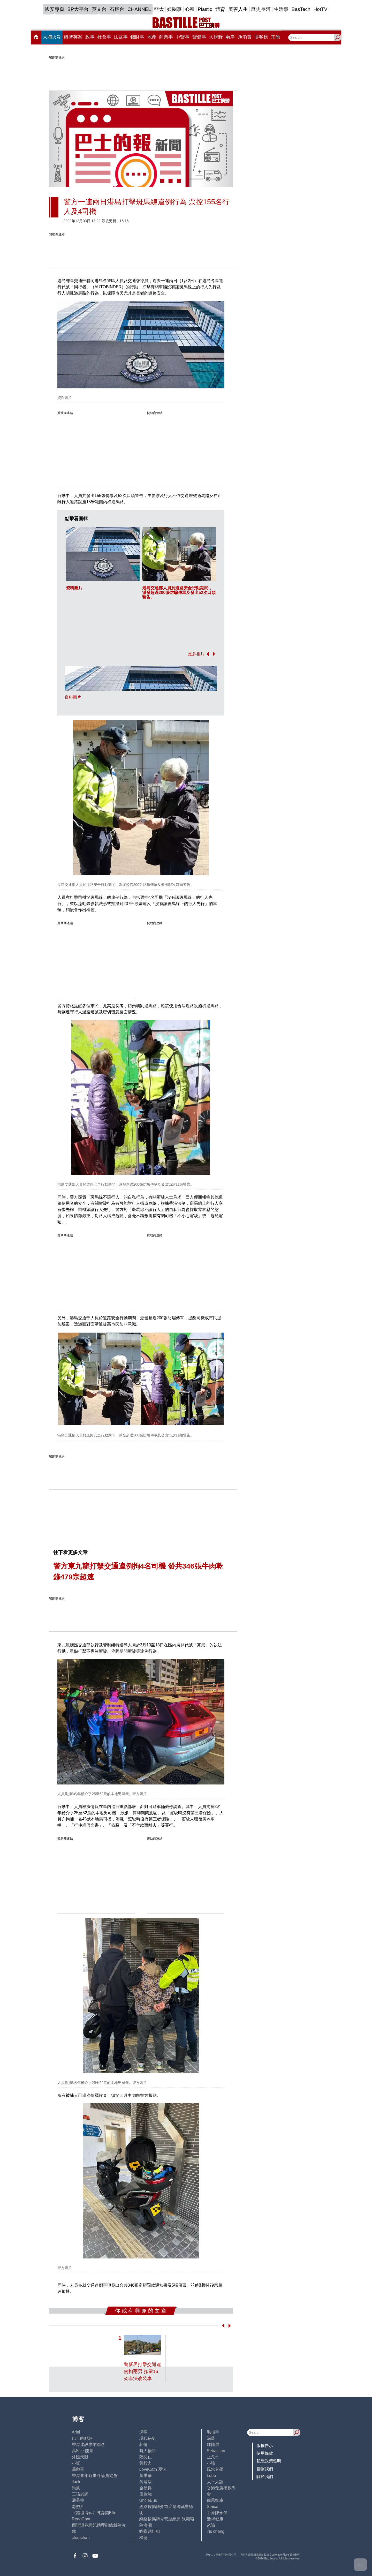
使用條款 (264, 2453)
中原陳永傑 (217, 2513)
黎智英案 (73, 37)
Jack (76, 2482)
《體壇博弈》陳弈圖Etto (94, 2513)
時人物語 (147, 2451)
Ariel (76, 2432)
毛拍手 (213, 2432)
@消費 (245, 37)
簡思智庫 (215, 2500)
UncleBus (148, 2500)
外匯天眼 (80, 2457)
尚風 (76, 2488)
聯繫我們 (264, 2469)
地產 (151, 37)
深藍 (211, 2438)
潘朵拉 (78, 2500)
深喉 (143, 2432)
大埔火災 (52, 37)
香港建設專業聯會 (88, 2444)
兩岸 (230, 37)
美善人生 (238, 9)
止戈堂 (213, 2457)
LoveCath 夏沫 (152, 2469)
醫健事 (199, 37)
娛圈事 (174, 9)
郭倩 (143, 2444)
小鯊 (76, 2463)
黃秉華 (145, 2475)
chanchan (81, 2537)
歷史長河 (261, 9)
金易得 (145, 2488)
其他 (275, 37)
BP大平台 (78, 9)
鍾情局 (213, 2444)
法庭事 (121, 37)
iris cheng (215, 2531)
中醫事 (182, 37)
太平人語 (215, 2482)
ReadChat (81, 2519)
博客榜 (261, 37)
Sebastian (216, 2451)
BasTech (301, 9)
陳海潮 (145, 2525)
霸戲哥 (78, 2469)
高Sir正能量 (83, 2451)
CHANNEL (139, 9)
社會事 (104, 37)
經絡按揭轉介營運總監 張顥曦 (166, 2519)
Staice (212, 2506)
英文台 (99, 9)
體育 (220, 9)
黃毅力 (145, 2463)
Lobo (211, 2475)
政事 (90, 37)
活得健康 (215, 2519)
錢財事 (137, 37)
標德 (143, 2537)
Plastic (205, 9)
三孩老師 (80, 2494)
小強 (211, 2463)
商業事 (166, 37)
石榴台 (117, 9)
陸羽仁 (145, 2457)
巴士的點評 (82, 2438)
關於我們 (264, 2476)
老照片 (78, 2506)
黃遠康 (145, 2482)
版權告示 (264, 2445)
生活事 (281, 9)
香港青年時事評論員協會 (94, 2475)
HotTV (321, 9)
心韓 (190, 9)
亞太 (159, 9)
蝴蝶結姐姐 (149, 2531)
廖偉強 (145, 2494)
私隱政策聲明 (268, 2461)
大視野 (216, 37)
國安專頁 (54, 9)
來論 (211, 2525)
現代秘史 (147, 2438)
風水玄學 (215, 2469)
